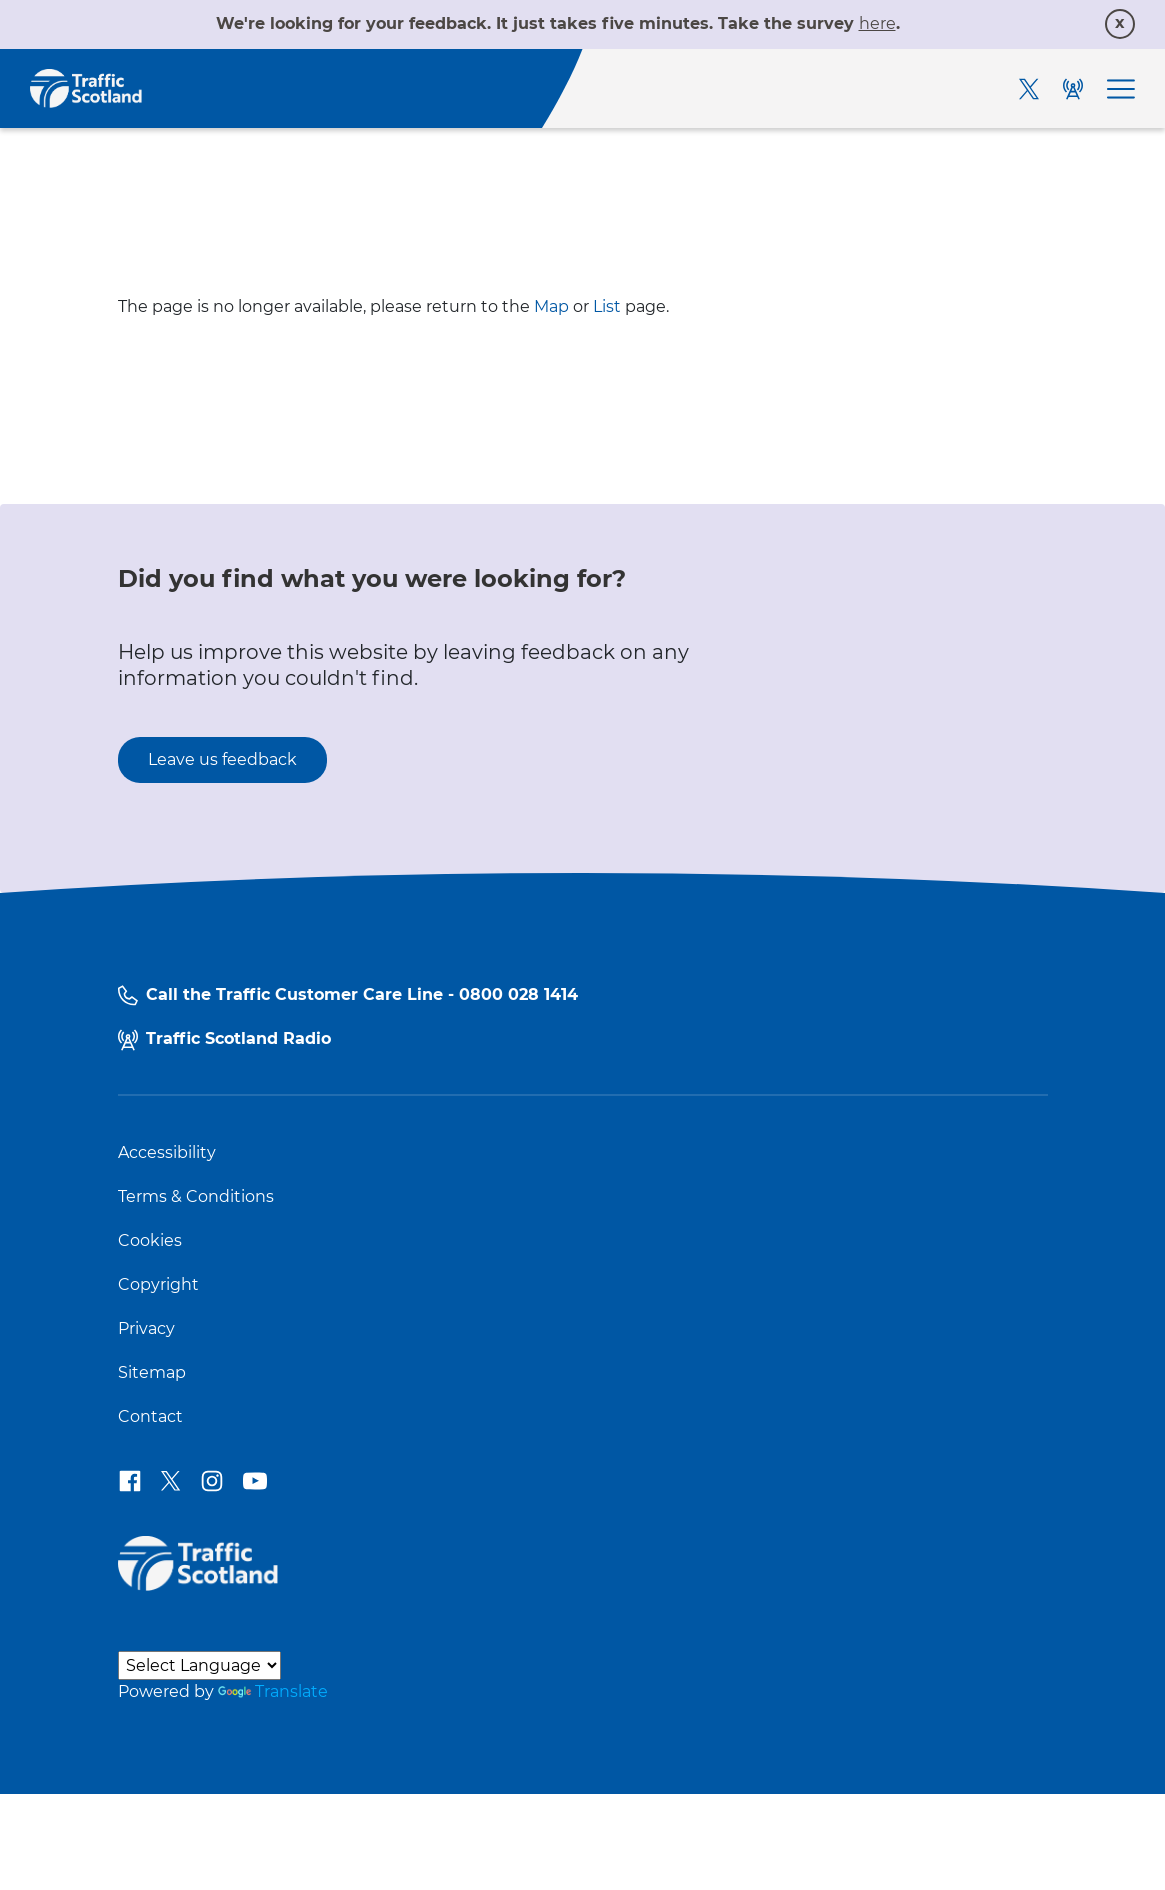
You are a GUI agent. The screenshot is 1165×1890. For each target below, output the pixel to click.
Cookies (150, 1241)
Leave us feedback (222, 759)
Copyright (158, 1285)
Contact (150, 1417)
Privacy (146, 1329)
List (607, 306)
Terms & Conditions (196, 1197)
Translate (273, 1691)
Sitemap (152, 1373)
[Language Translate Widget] (199, 1665)
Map (551, 306)
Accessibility (167, 1153)
